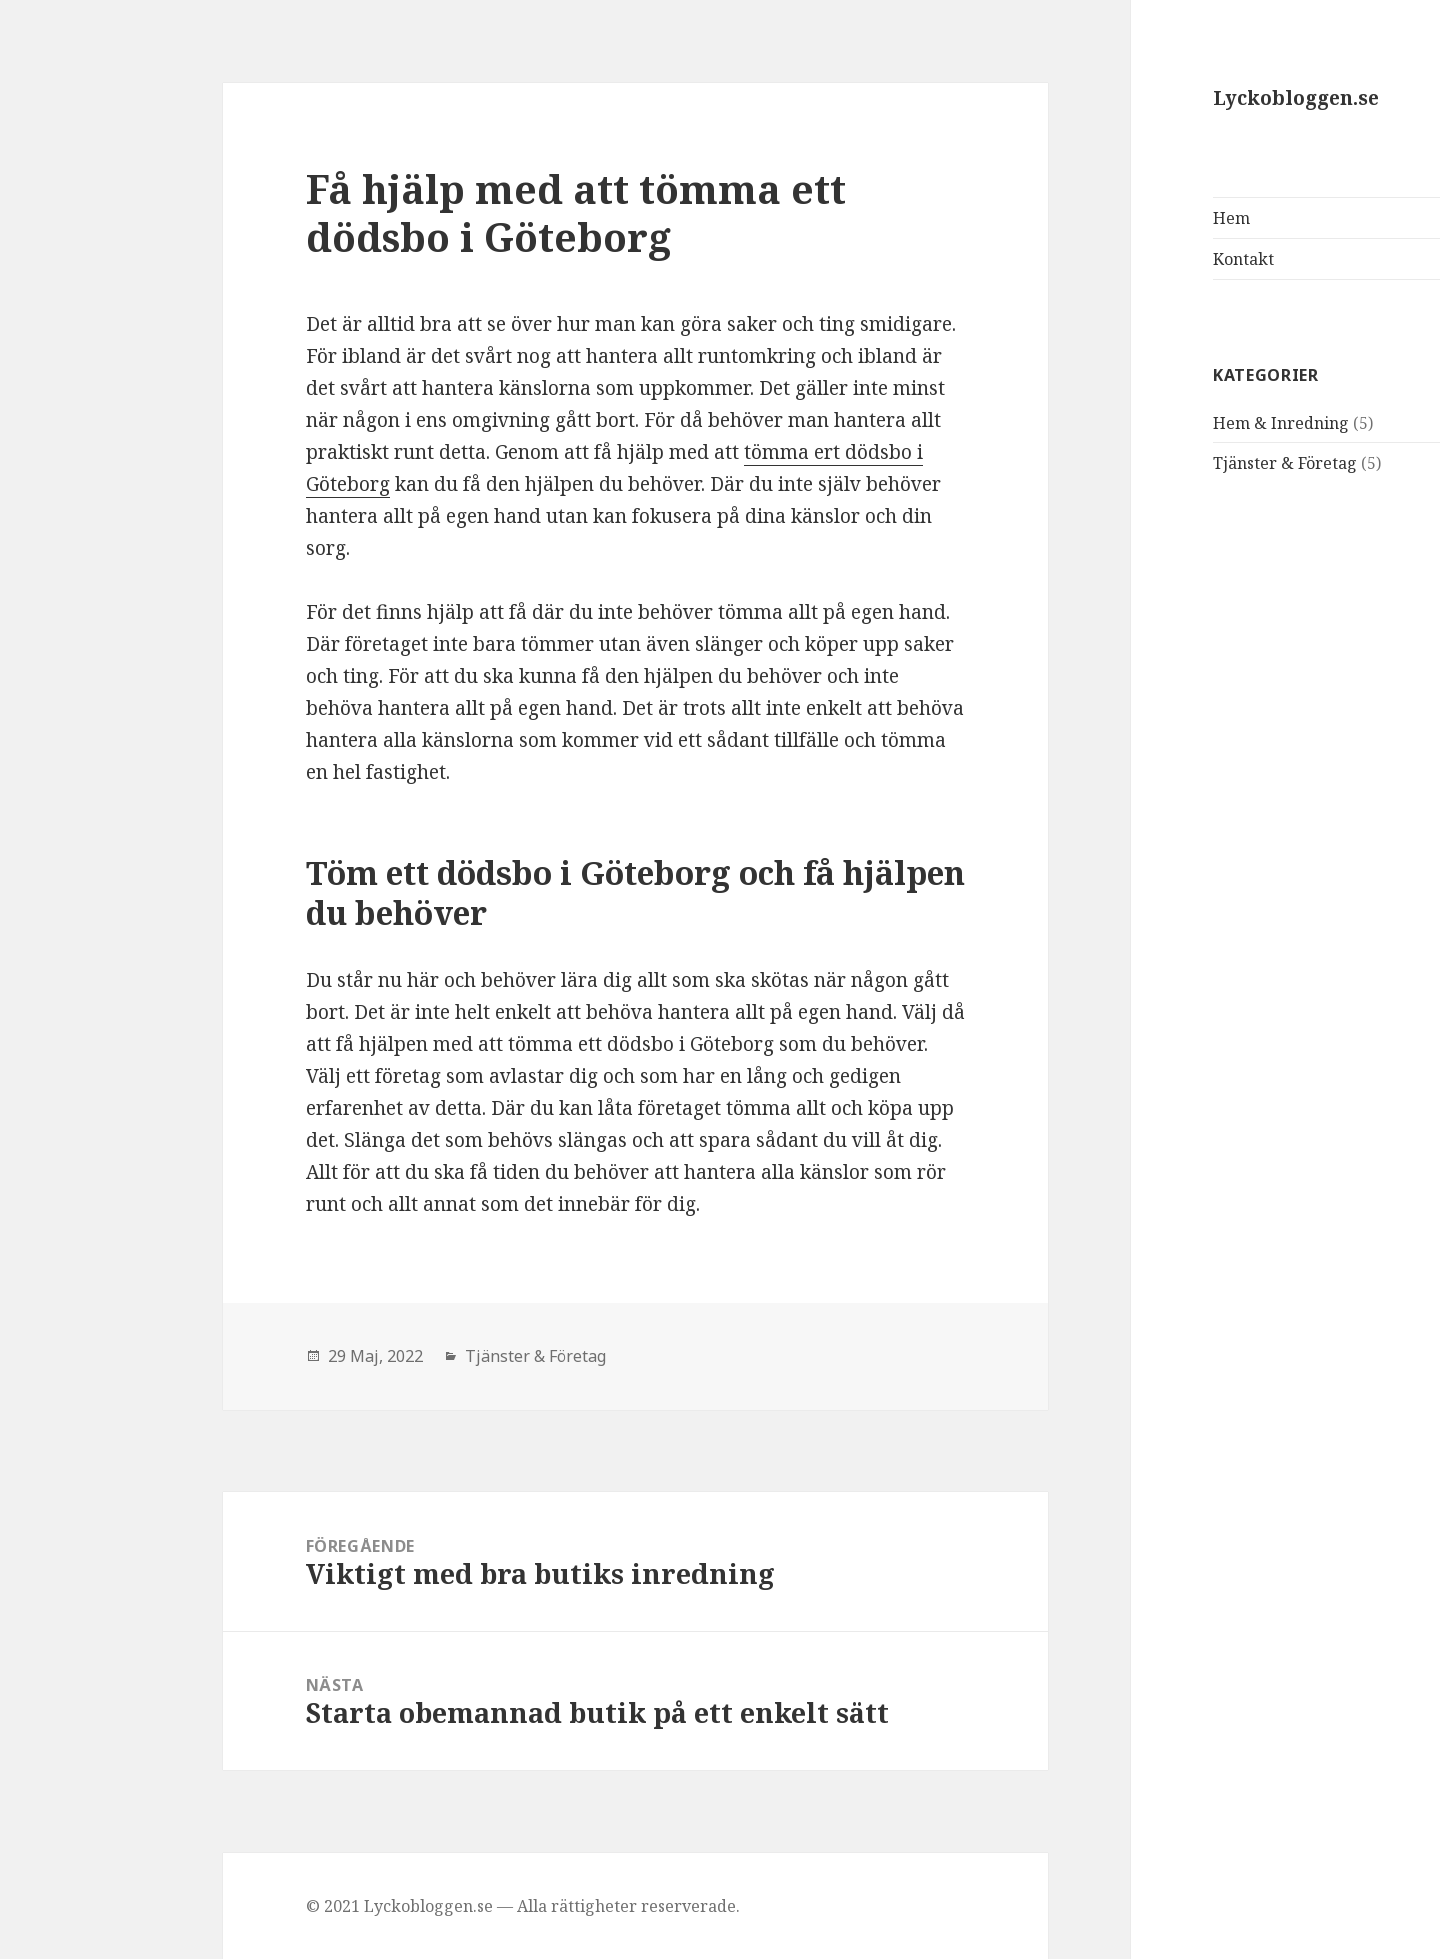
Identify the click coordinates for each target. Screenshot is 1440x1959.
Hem (1109, 218)
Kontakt (1121, 259)
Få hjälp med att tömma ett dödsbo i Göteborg (454, 212)
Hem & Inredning (1159, 423)
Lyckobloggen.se (1174, 98)
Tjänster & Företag (1163, 463)
